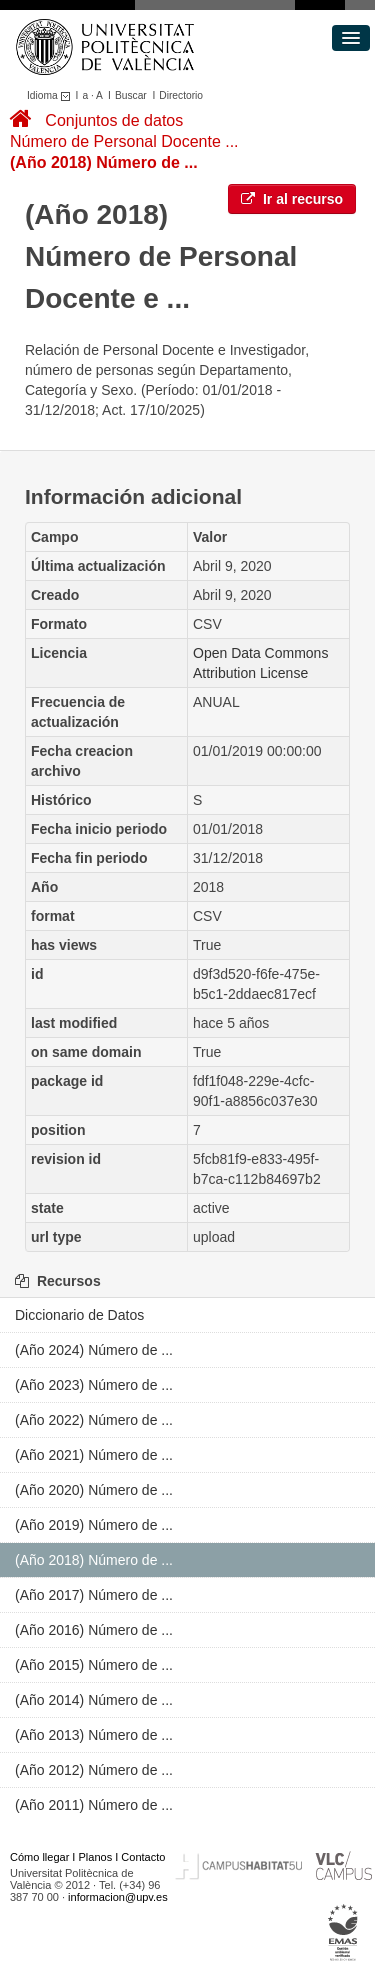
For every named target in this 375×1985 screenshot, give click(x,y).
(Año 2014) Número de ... (94, 1700)
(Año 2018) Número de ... (104, 162)
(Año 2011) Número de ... (94, 1805)
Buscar (131, 95)
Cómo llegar (39, 1857)
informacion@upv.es (118, 1897)
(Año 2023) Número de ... (94, 1385)
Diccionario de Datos (79, 1315)
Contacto (143, 1857)
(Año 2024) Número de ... (94, 1350)
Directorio (181, 95)
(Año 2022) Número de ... (94, 1420)
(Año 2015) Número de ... (94, 1665)
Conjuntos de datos (114, 120)
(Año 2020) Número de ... (94, 1490)
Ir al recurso (292, 199)
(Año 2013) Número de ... (94, 1735)
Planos (96, 1857)
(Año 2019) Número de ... (94, 1525)
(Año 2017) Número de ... (94, 1595)
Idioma (51, 95)
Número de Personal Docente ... (124, 141)
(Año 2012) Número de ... (94, 1770)
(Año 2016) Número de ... (94, 1630)
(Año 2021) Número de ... (94, 1455)
